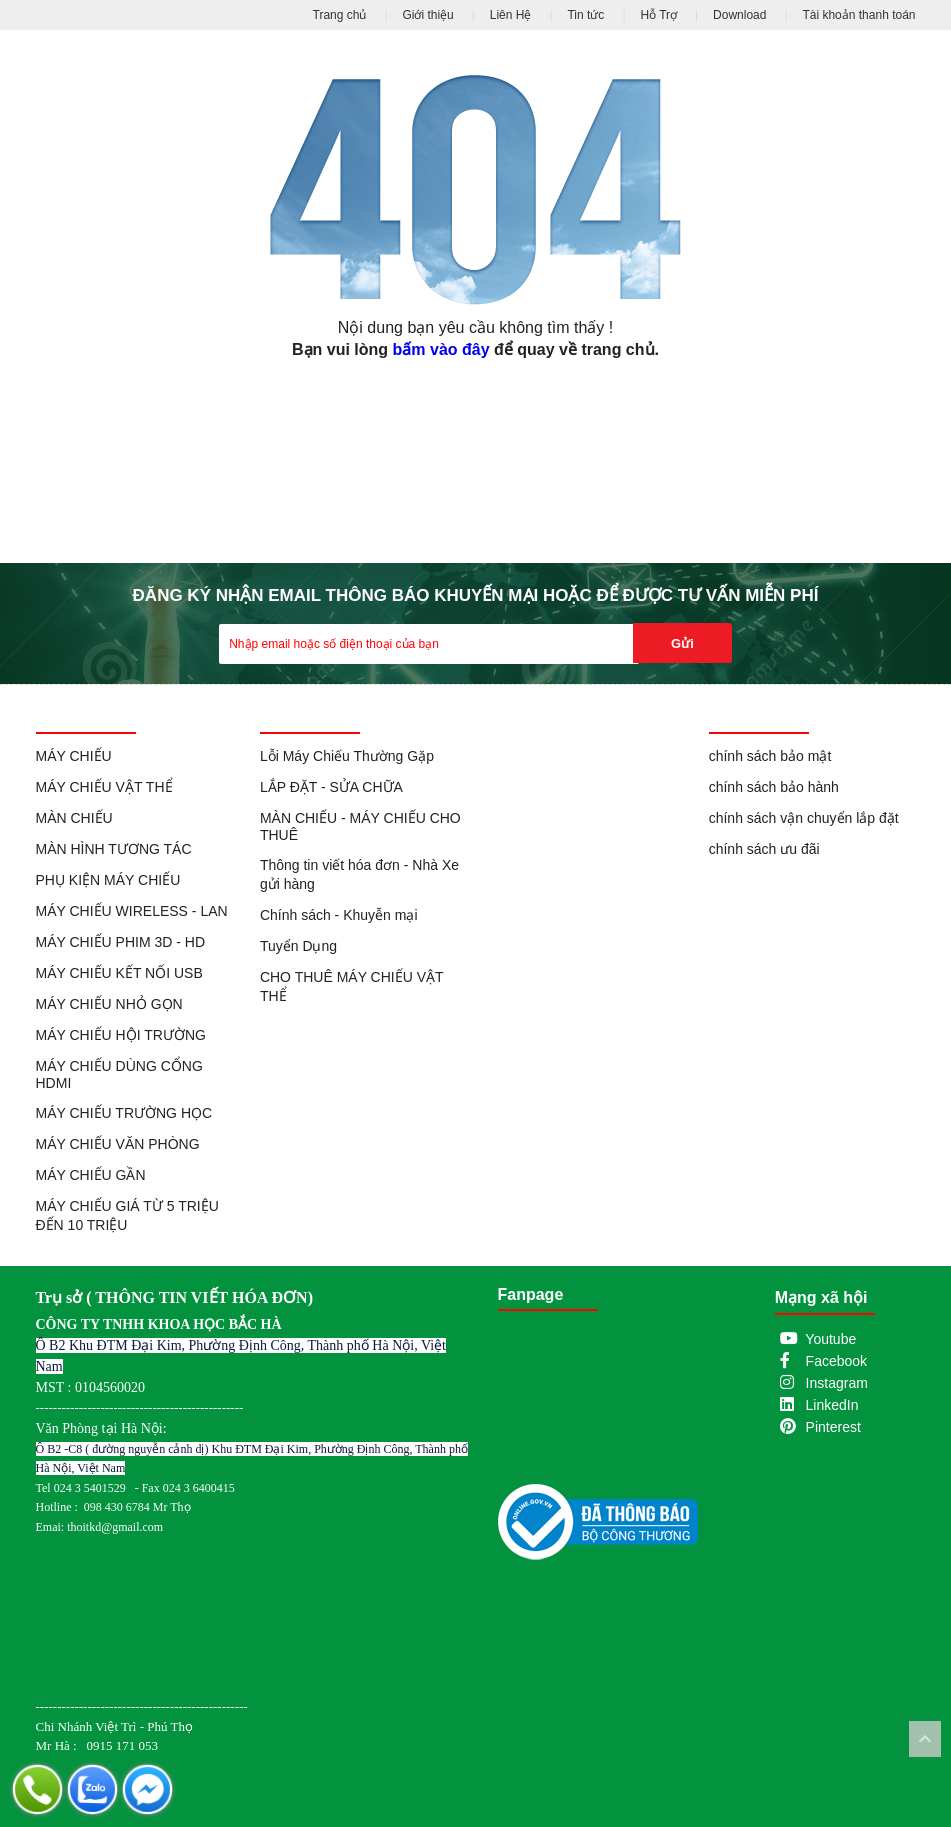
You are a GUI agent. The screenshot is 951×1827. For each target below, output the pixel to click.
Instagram (837, 1383)
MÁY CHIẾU (74, 756)
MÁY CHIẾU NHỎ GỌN (109, 1004)
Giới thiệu (427, 15)
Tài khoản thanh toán (858, 15)
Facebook (836, 1361)
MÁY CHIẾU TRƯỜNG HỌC (124, 1113)
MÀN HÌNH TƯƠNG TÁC (114, 849)
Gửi (682, 643)
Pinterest (833, 1427)
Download (739, 15)
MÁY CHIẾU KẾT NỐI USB (119, 973)
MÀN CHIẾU (74, 818)
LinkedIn (832, 1405)
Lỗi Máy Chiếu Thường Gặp (347, 756)
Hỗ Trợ (658, 15)
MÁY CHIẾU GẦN (91, 1175)
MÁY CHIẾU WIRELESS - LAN (132, 911)
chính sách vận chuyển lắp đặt (804, 818)
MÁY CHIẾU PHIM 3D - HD (121, 942)
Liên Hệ (511, 15)
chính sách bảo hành (774, 787)
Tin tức (585, 15)
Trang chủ (340, 15)
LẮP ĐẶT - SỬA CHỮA (331, 787)
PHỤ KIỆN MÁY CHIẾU (108, 880)
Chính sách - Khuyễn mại (339, 915)
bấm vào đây (441, 349)
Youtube (830, 1339)
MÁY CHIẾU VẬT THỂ (104, 787)
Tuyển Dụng (298, 946)
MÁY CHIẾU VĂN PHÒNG (118, 1144)
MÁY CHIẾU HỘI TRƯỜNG (121, 1035)
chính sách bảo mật (770, 756)
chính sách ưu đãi (764, 849)
